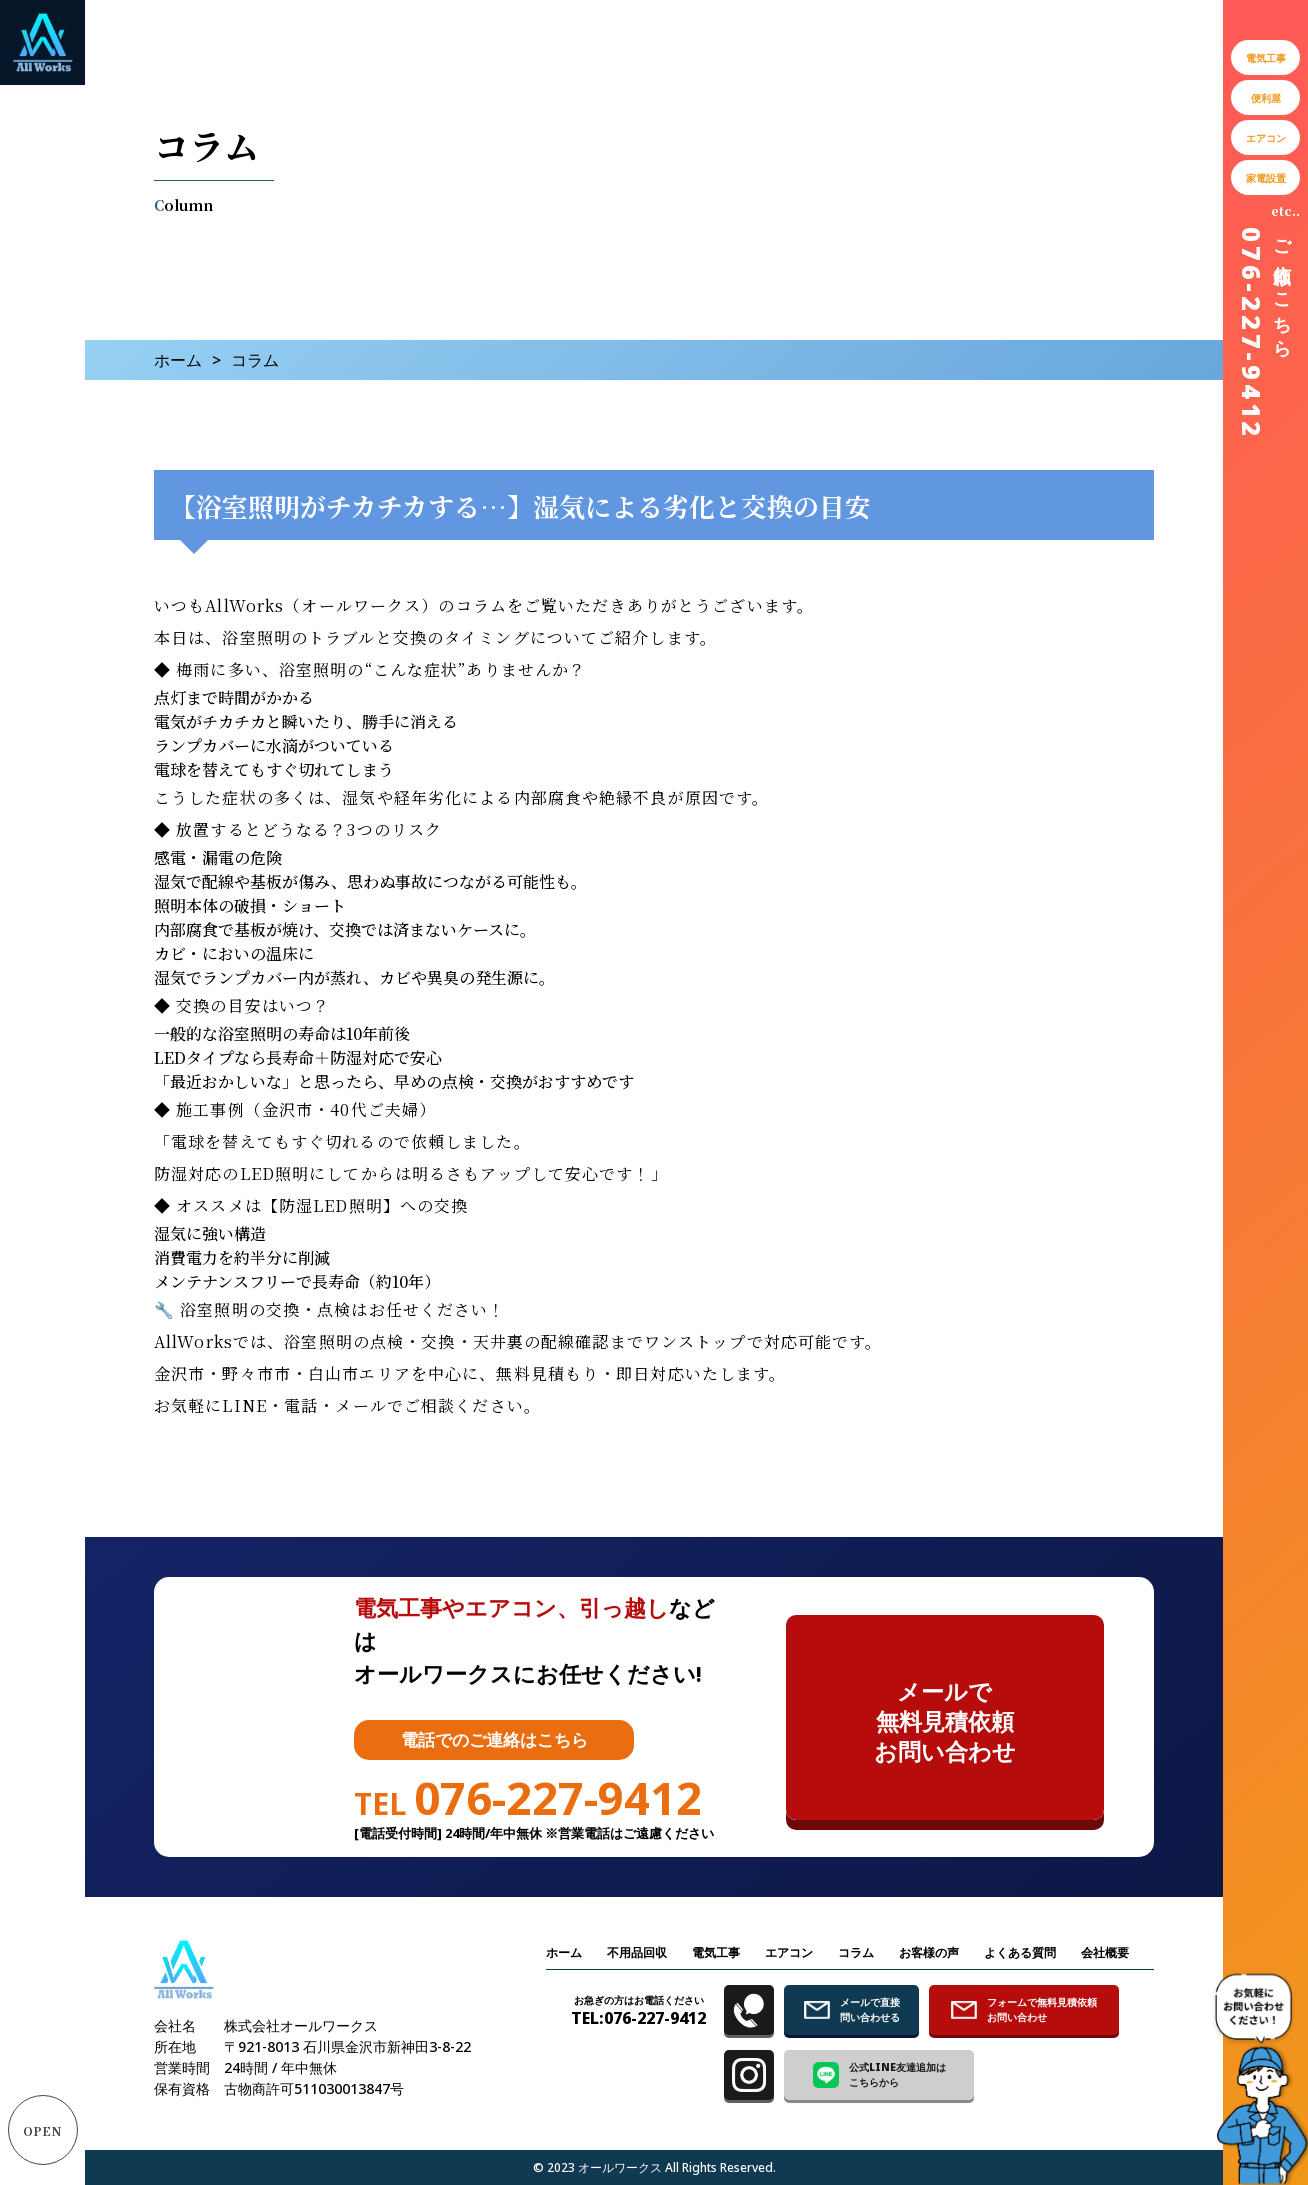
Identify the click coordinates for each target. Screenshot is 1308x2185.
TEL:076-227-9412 (638, 2010)
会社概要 (1105, 1952)
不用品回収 (637, 1952)
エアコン (789, 1952)
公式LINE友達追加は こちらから (879, 2074)
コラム (856, 1952)
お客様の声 (929, 1952)
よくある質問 (1020, 1952)
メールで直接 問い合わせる (852, 2009)
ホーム (178, 360)
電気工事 (716, 1952)
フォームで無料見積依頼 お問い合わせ (1024, 2009)
